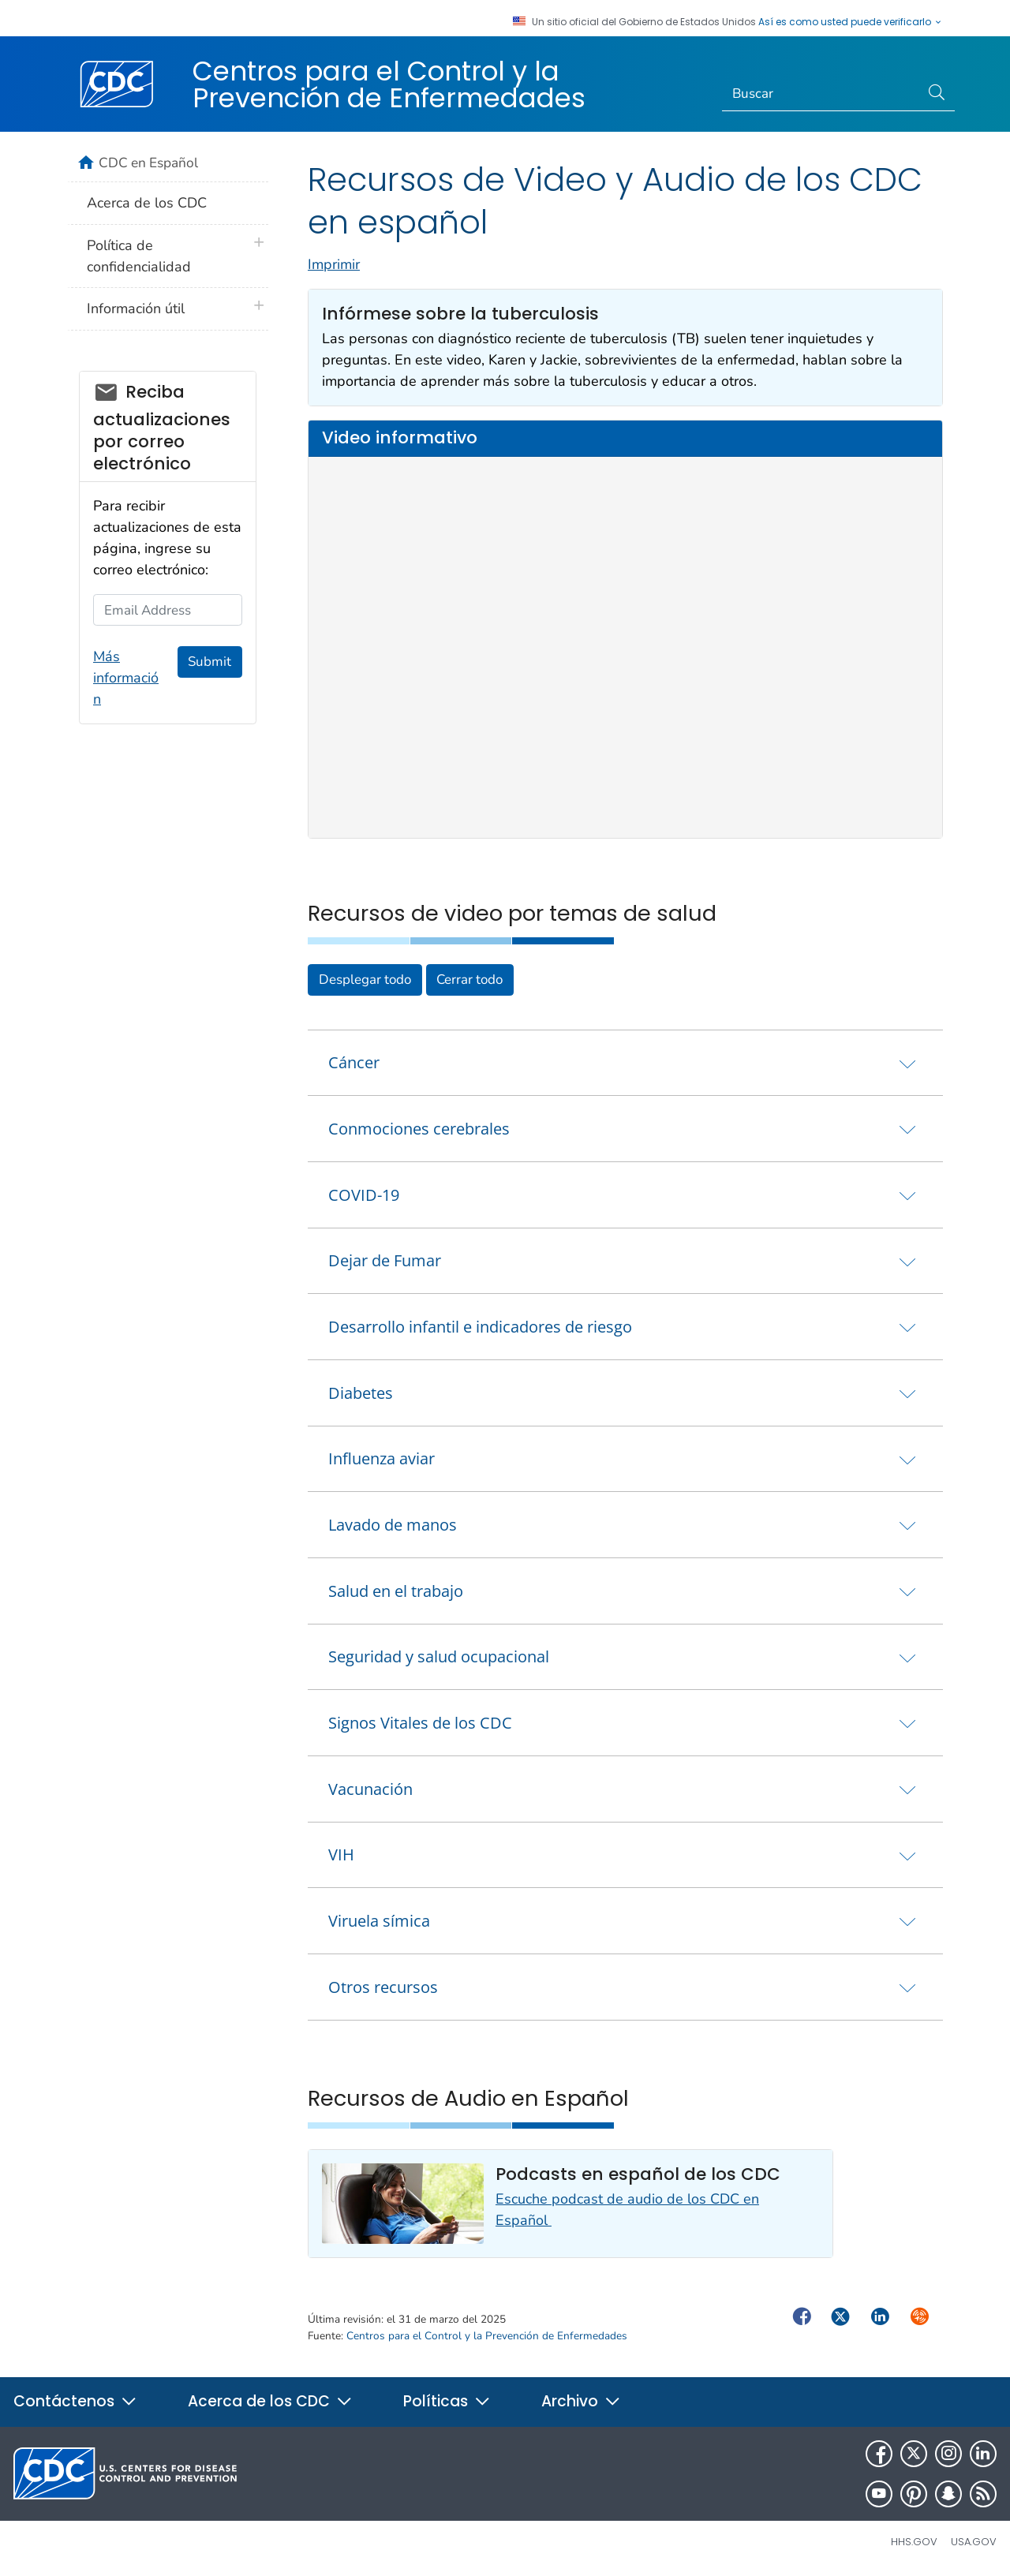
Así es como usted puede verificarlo (850, 22)
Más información (126, 677)
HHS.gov (914, 2541)
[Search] (821, 94)
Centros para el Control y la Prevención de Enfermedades (389, 84)
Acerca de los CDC (147, 202)
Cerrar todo (469, 979)
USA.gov (974, 2541)
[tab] (625, 1063)
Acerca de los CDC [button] (270, 2401)
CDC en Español (148, 162)
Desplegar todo (365, 979)
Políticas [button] (447, 2401)
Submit (209, 661)
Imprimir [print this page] (334, 264)
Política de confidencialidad (139, 256)
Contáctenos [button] (75, 2401)
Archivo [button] (581, 2401)
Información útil (136, 308)
